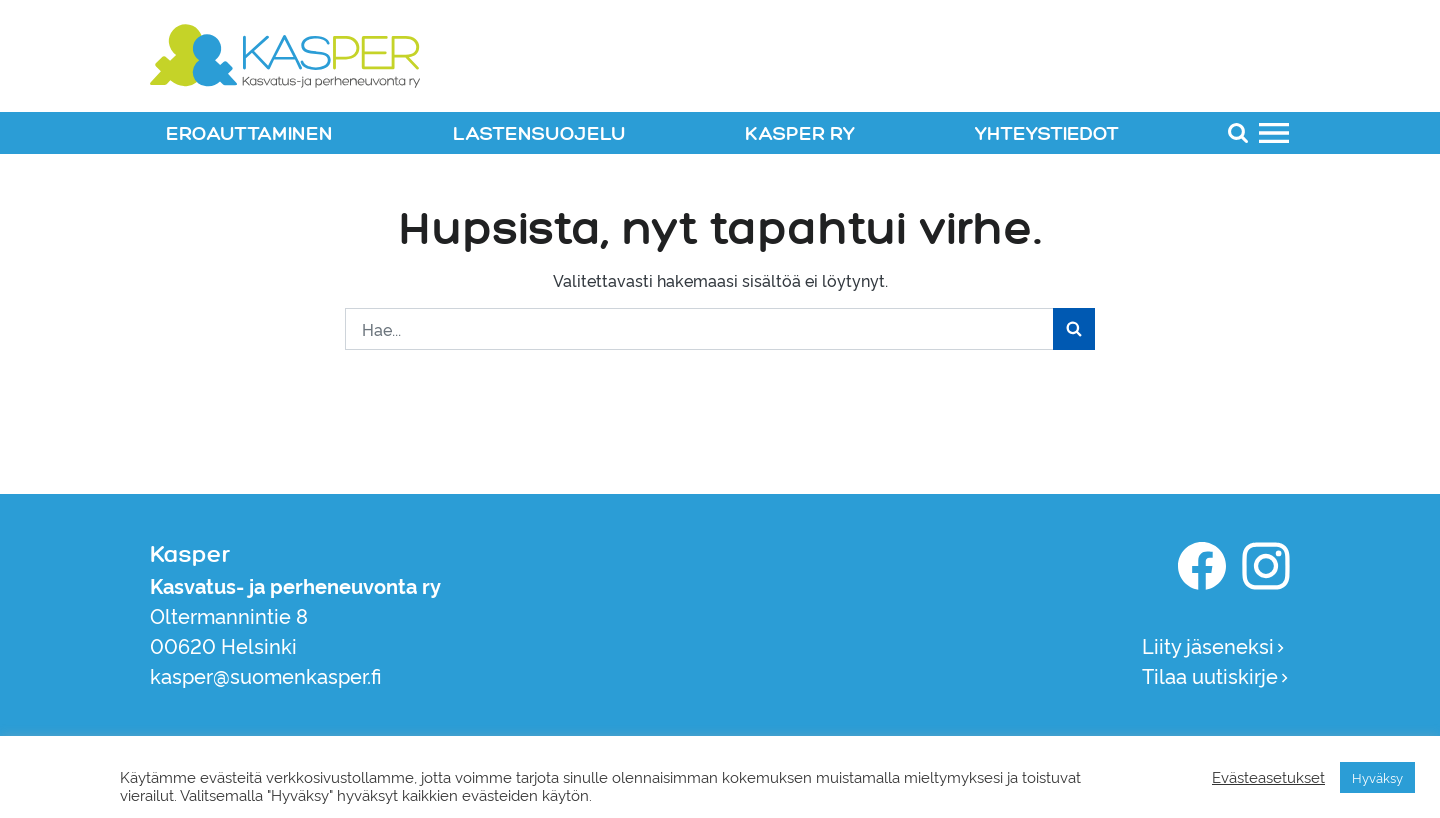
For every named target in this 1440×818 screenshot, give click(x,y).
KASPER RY (800, 134)
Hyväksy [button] (1377, 777)
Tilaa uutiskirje (1216, 675)
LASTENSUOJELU (539, 134)
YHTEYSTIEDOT (1047, 134)
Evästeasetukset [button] (1268, 777)
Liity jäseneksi (1214, 645)
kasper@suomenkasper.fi (266, 675)
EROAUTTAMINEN (249, 134)
